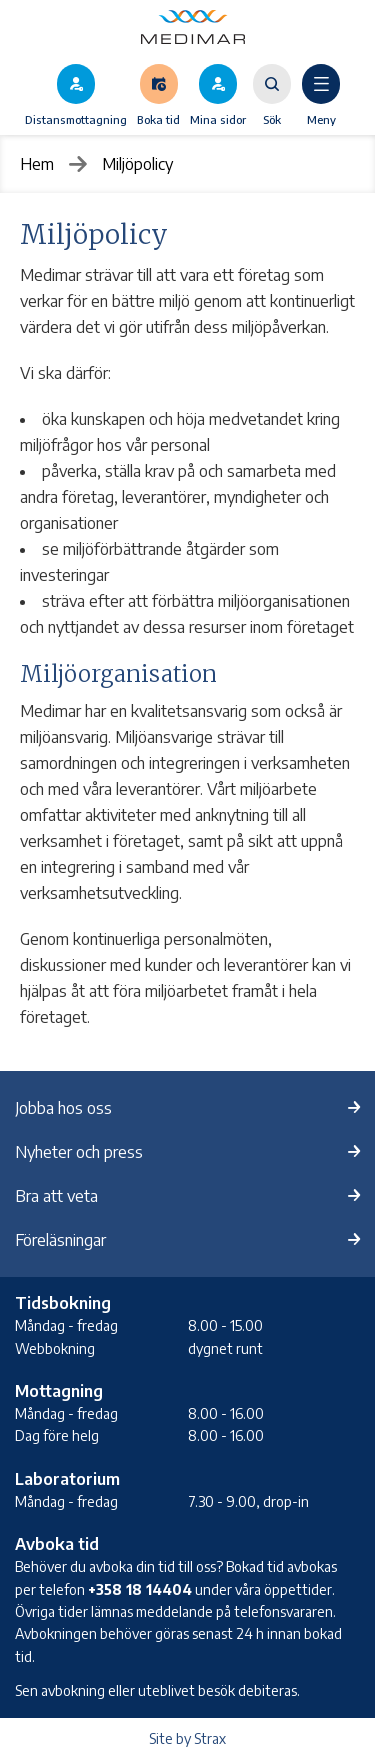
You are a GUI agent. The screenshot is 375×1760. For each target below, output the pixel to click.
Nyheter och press (79, 1152)
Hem (37, 164)
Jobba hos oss (63, 1108)
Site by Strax (187, 1738)
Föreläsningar (60, 1240)
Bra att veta (56, 1196)
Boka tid (158, 119)
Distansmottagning (76, 119)
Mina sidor (218, 119)
